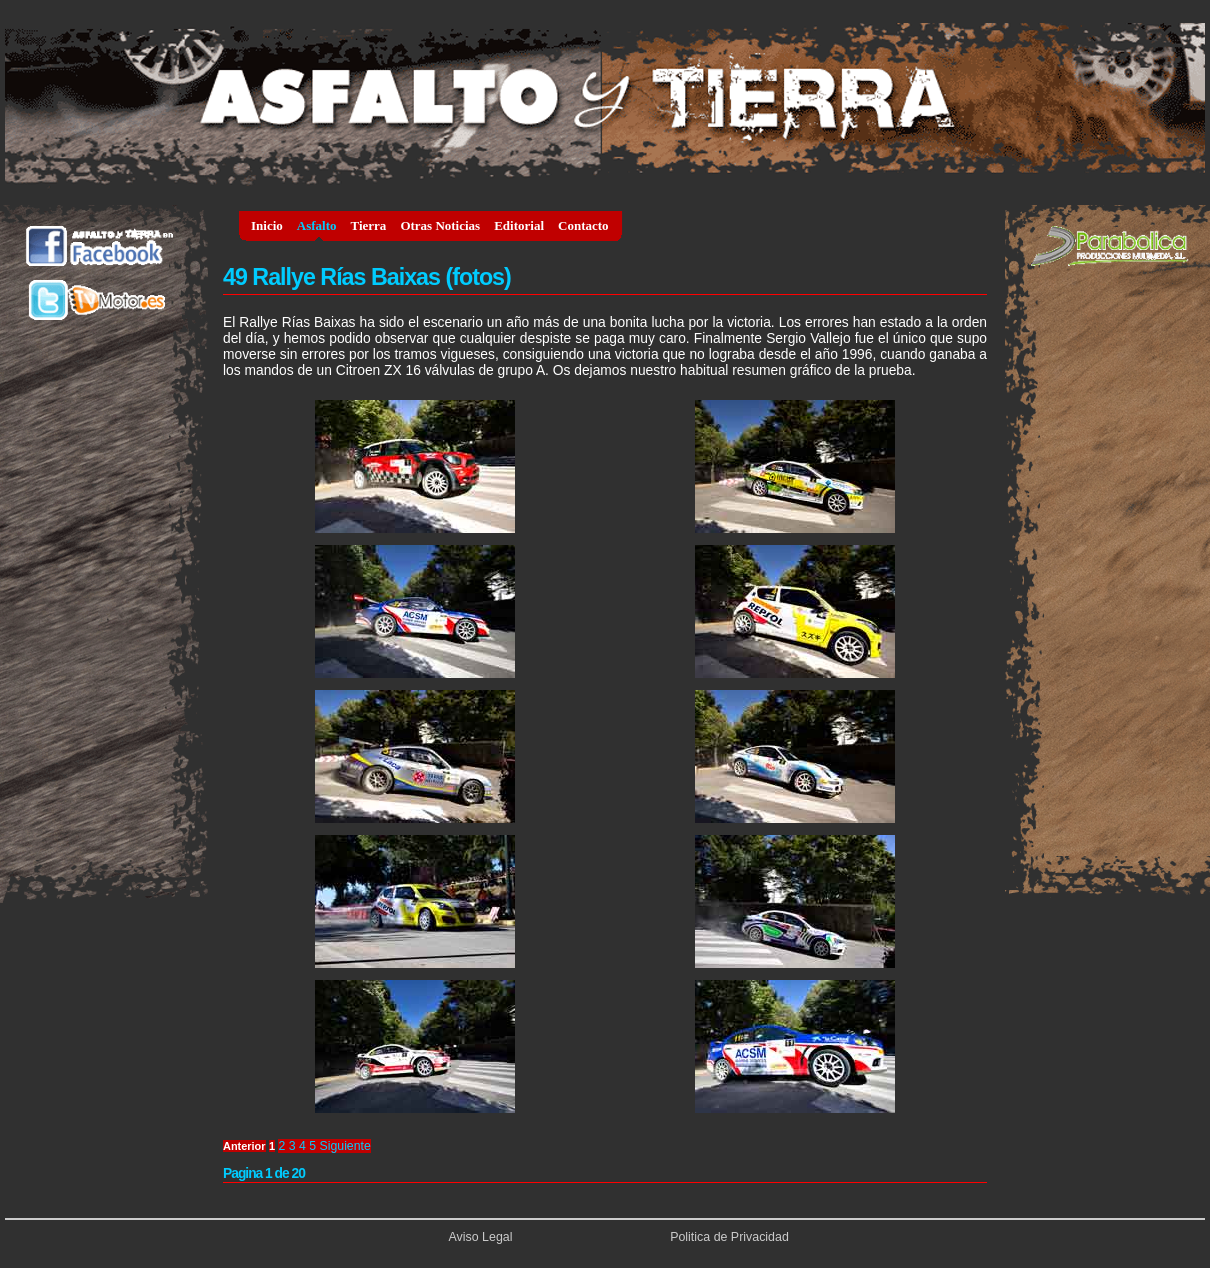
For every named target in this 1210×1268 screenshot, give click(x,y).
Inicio (267, 225)
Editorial (519, 225)
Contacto (583, 225)
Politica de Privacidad (729, 1237)
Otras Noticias (440, 225)
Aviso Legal (481, 1237)
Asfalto (317, 225)
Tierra (369, 225)
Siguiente (345, 1146)
